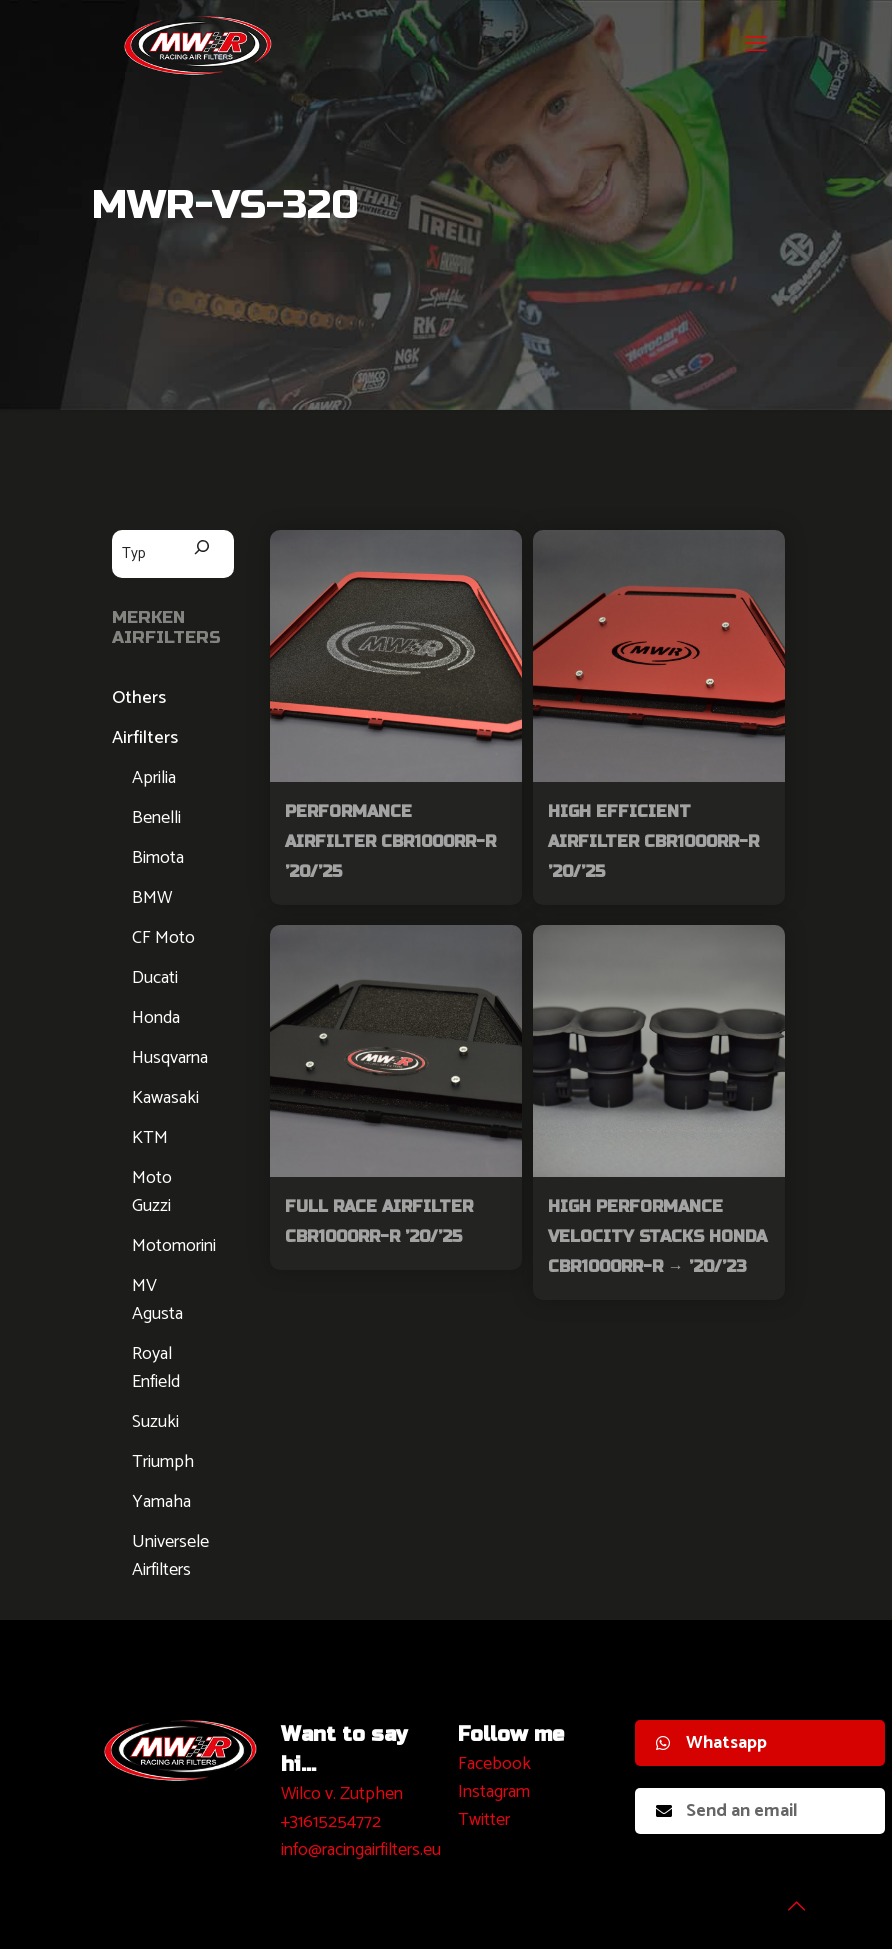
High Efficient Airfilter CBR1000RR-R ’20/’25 (653, 841)
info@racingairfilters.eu (361, 1850)
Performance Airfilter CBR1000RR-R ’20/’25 (390, 841)
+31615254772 (331, 1822)
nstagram (496, 1792)
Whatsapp (711, 1743)
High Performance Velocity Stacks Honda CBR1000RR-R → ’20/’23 (657, 1236)
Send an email (727, 1811)
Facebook (494, 1764)
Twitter (484, 1820)
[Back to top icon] (796, 1908)
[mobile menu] (756, 45)
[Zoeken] (202, 549)
